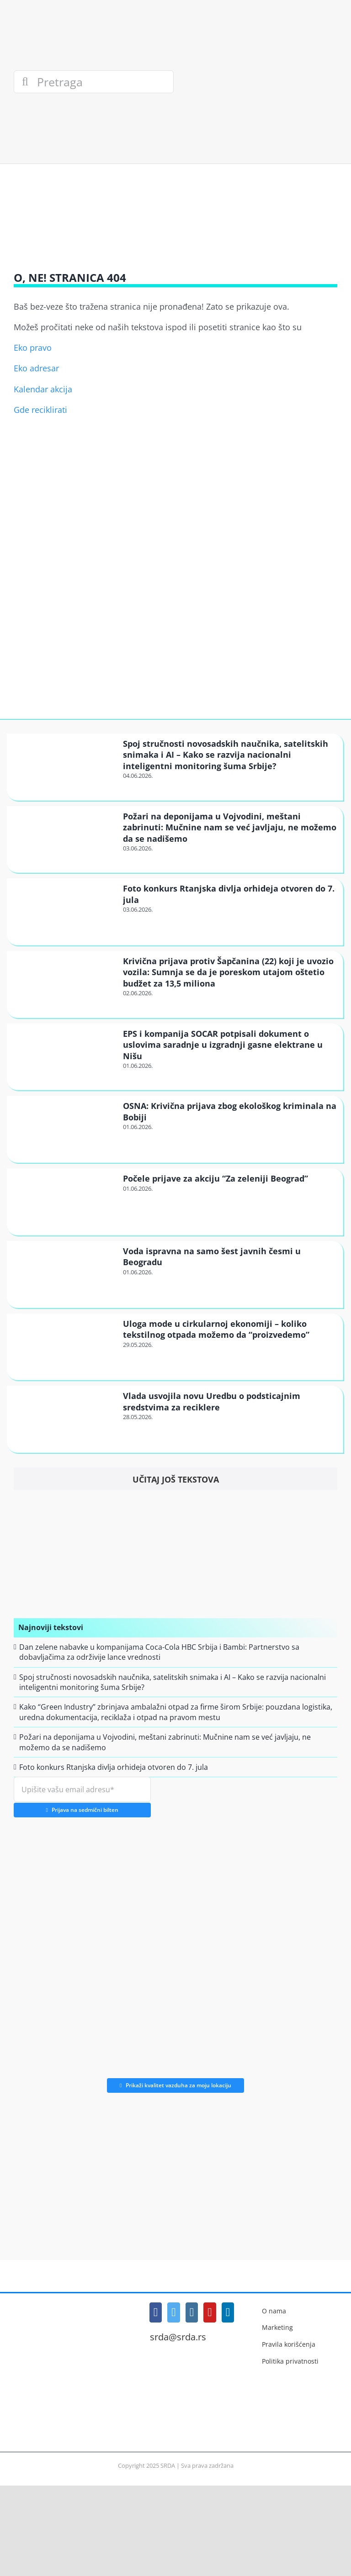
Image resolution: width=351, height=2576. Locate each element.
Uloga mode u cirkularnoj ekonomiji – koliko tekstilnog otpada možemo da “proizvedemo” (216, 1329)
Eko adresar (36, 368)
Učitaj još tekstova (176, 1479)
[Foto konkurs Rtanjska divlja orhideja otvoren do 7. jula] (64, 911)
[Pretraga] (94, 81)
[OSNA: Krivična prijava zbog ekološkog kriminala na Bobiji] (64, 1128)
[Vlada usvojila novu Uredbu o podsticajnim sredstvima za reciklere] (64, 1418)
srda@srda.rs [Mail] (178, 2337)
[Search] (25, 81)
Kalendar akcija (43, 389)
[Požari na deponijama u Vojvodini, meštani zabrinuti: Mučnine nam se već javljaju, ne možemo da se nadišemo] (64, 839)
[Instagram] (192, 2312)
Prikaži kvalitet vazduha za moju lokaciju (175, 2085)
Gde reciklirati (40, 409)
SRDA (167, 2465)
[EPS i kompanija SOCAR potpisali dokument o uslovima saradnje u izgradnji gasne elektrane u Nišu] (64, 1056)
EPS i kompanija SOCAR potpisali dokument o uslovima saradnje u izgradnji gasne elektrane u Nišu (223, 1044)
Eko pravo (33, 347)
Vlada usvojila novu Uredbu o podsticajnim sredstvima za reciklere (211, 1401)
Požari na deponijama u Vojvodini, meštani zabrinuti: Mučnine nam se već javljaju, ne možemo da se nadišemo (229, 827)
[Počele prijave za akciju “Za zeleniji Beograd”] (64, 1201)
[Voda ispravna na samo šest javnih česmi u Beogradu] (64, 1274)
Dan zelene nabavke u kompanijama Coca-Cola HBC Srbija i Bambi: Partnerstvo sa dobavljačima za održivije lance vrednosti (159, 1652)
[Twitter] (173, 2312)
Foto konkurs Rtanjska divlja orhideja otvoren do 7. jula (113, 1767)
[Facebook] (155, 2312)
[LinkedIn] (228, 2312)
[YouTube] (209, 2312)
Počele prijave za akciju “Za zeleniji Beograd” (215, 1178)
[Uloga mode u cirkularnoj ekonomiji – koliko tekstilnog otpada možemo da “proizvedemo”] (64, 1346)
